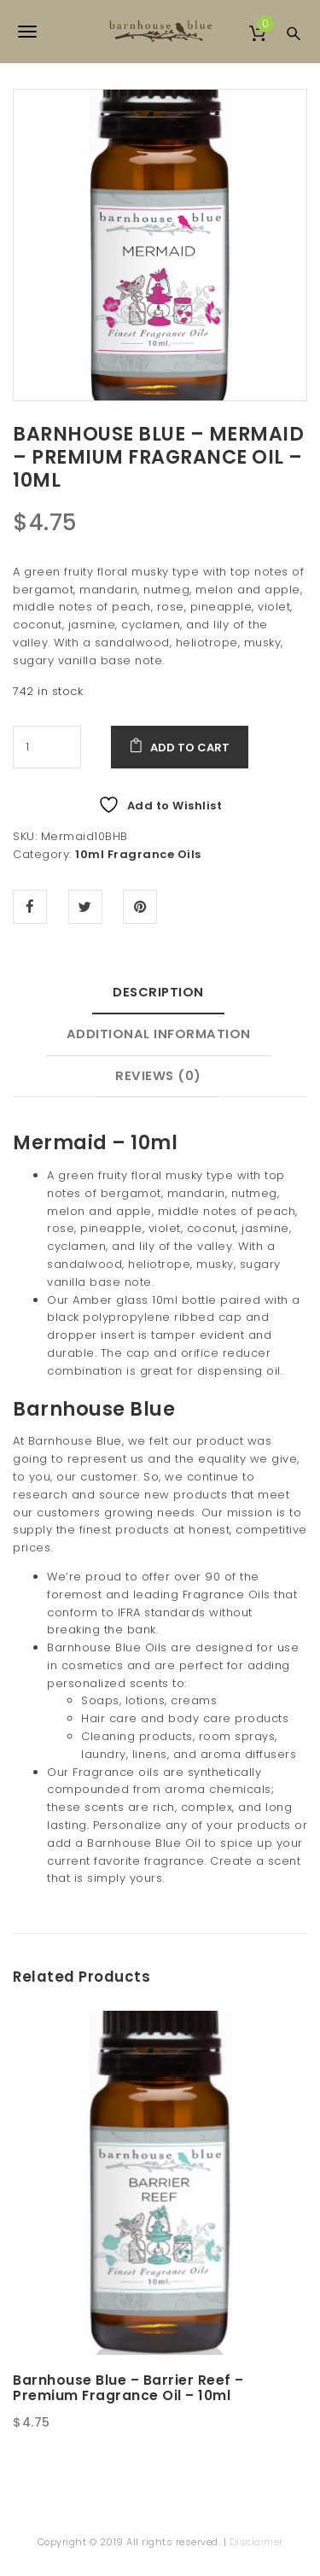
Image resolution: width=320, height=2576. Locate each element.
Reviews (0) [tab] (158, 1075)
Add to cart (190, 747)
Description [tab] (158, 992)
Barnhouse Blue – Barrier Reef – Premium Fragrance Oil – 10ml (128, 2388)
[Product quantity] (47, 747)
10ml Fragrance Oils (138, 854)
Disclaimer (256, 2542)
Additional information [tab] (159, 1034)
